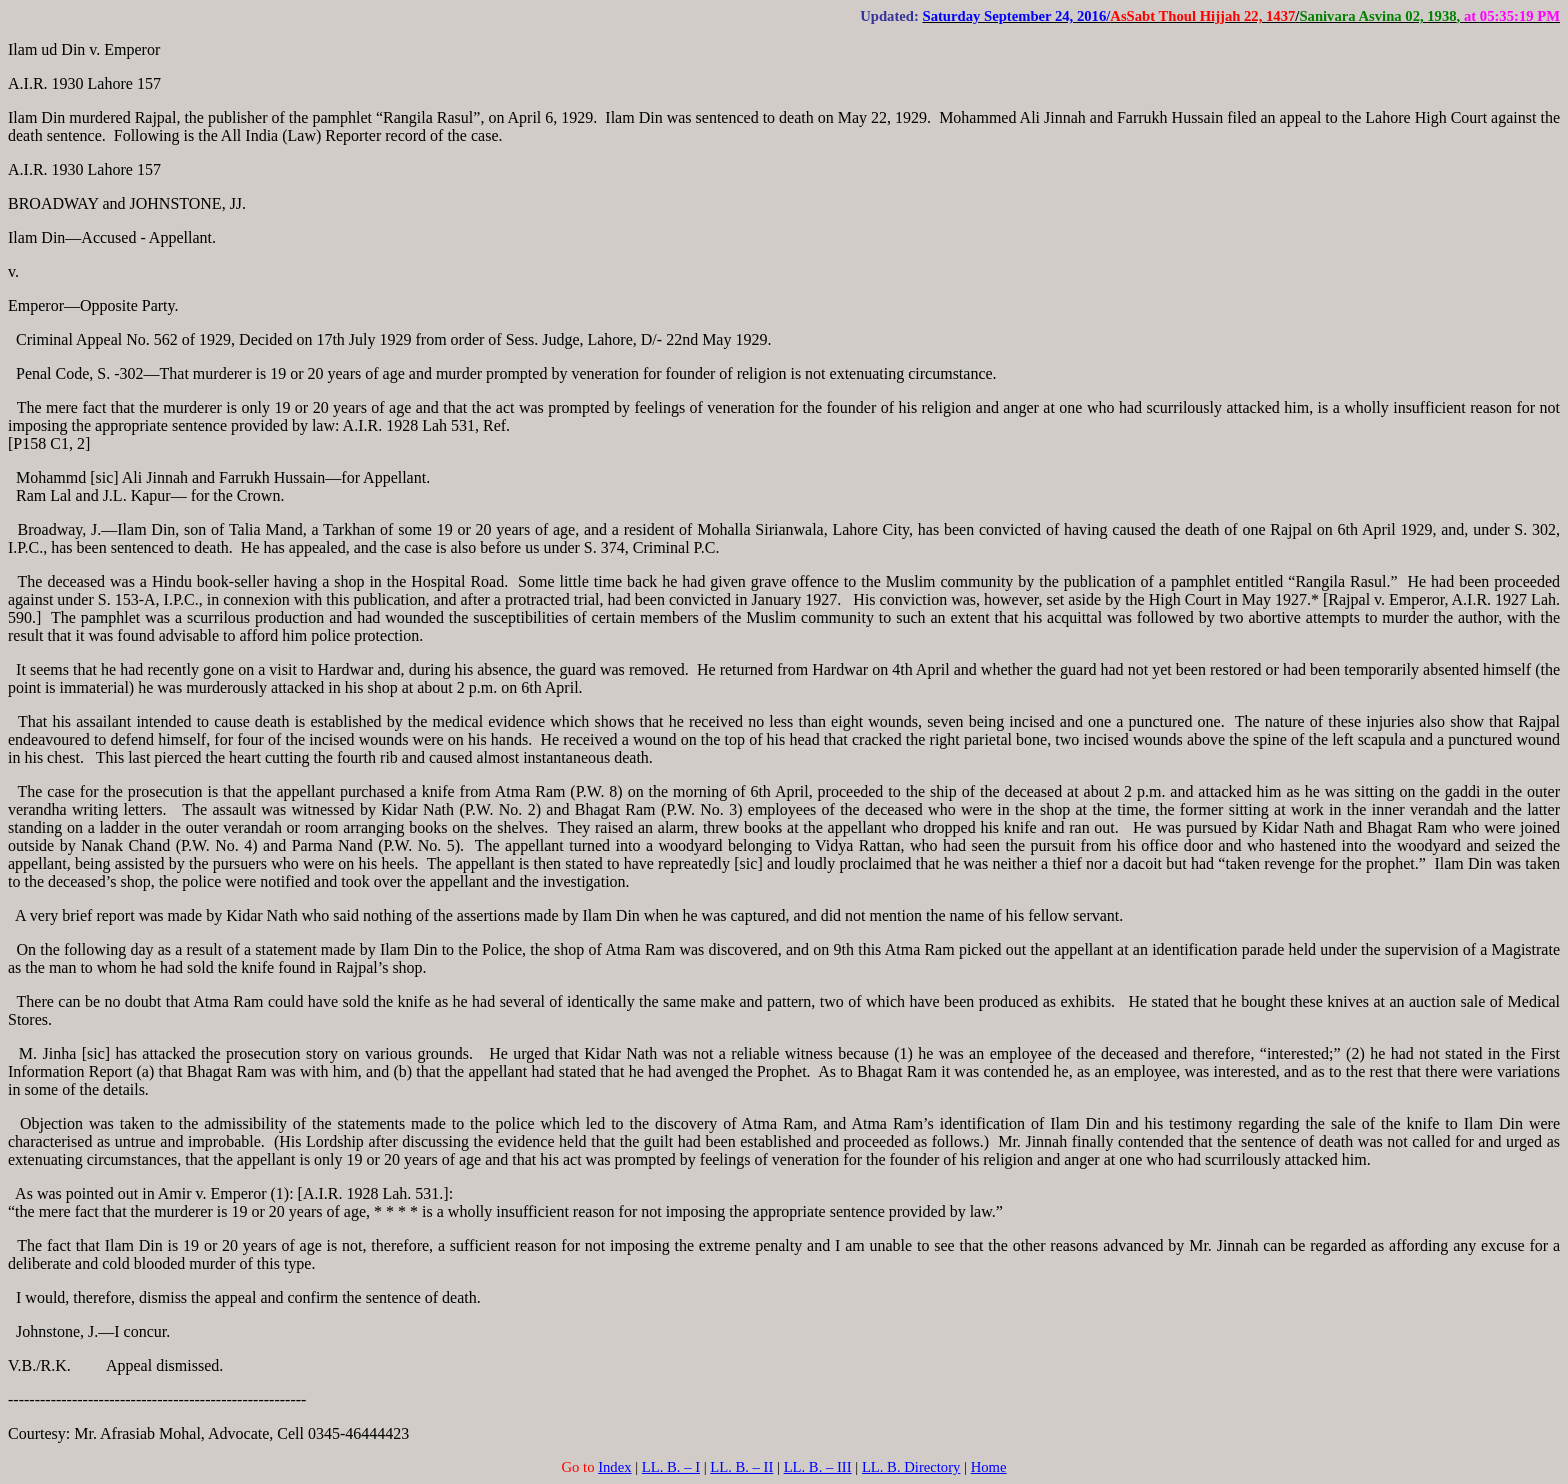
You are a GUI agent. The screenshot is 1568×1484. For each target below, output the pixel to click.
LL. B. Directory (911, 1467)
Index (614, 1467)
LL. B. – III (818, 1467)
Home (989, 1467)
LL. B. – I (671, 1467)
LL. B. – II (741, 1467)
